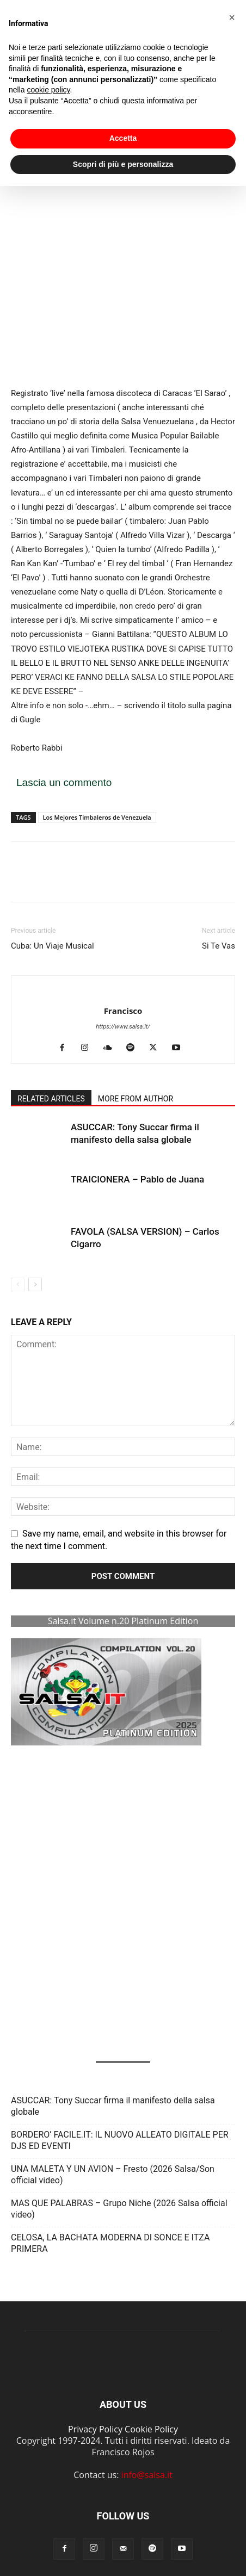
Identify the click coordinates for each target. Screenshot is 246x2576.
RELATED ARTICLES (51, 1098)
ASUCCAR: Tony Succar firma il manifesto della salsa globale (113, 2106)
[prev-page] (17, 1284)
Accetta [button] (123, 123)
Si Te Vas (218, 946)
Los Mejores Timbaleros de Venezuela (97, 817)
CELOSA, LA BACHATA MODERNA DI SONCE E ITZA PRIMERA (110, 2243)
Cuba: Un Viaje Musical (52, 946)
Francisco (123, 1010)
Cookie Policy (151, 2429)
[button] (23, 1796)
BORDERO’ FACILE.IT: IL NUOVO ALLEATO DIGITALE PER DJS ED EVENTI (120, 2140)
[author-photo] (123, 993)
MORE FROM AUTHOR (135, 1098)
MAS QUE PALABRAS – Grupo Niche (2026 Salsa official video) (119, 2209)
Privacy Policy (95, 2429)
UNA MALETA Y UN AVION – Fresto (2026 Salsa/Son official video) (112, 2174)
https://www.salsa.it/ (123, 1026)
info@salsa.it (147, 2475)
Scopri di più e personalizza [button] (123, 148)
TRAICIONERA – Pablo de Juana (137, 1179)
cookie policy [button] (48, 74)
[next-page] (35, 1284)
